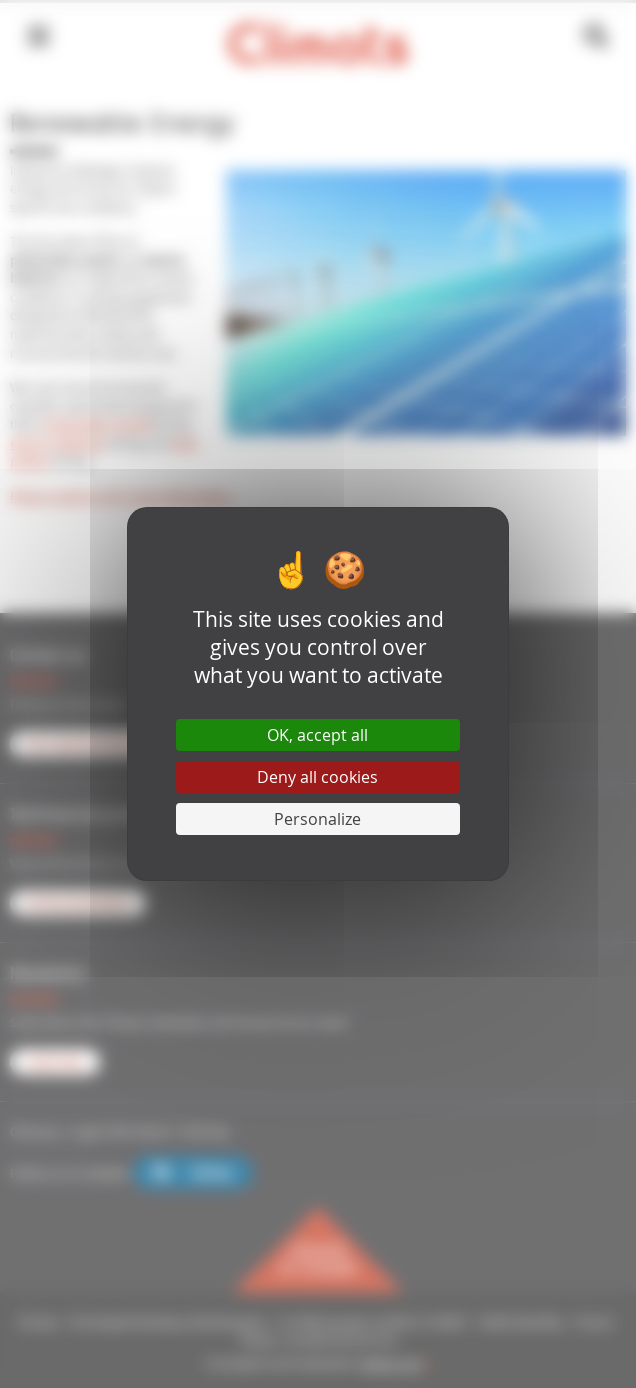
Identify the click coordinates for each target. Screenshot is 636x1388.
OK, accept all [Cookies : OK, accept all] (317, 735)
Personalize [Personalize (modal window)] (317, 819)
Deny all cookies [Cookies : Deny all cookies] (317, 777)
